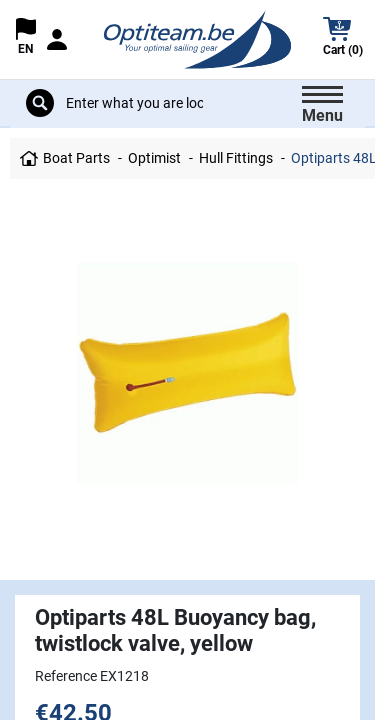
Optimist (154, 158)
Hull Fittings (236, 158)
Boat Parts (76, 158)
